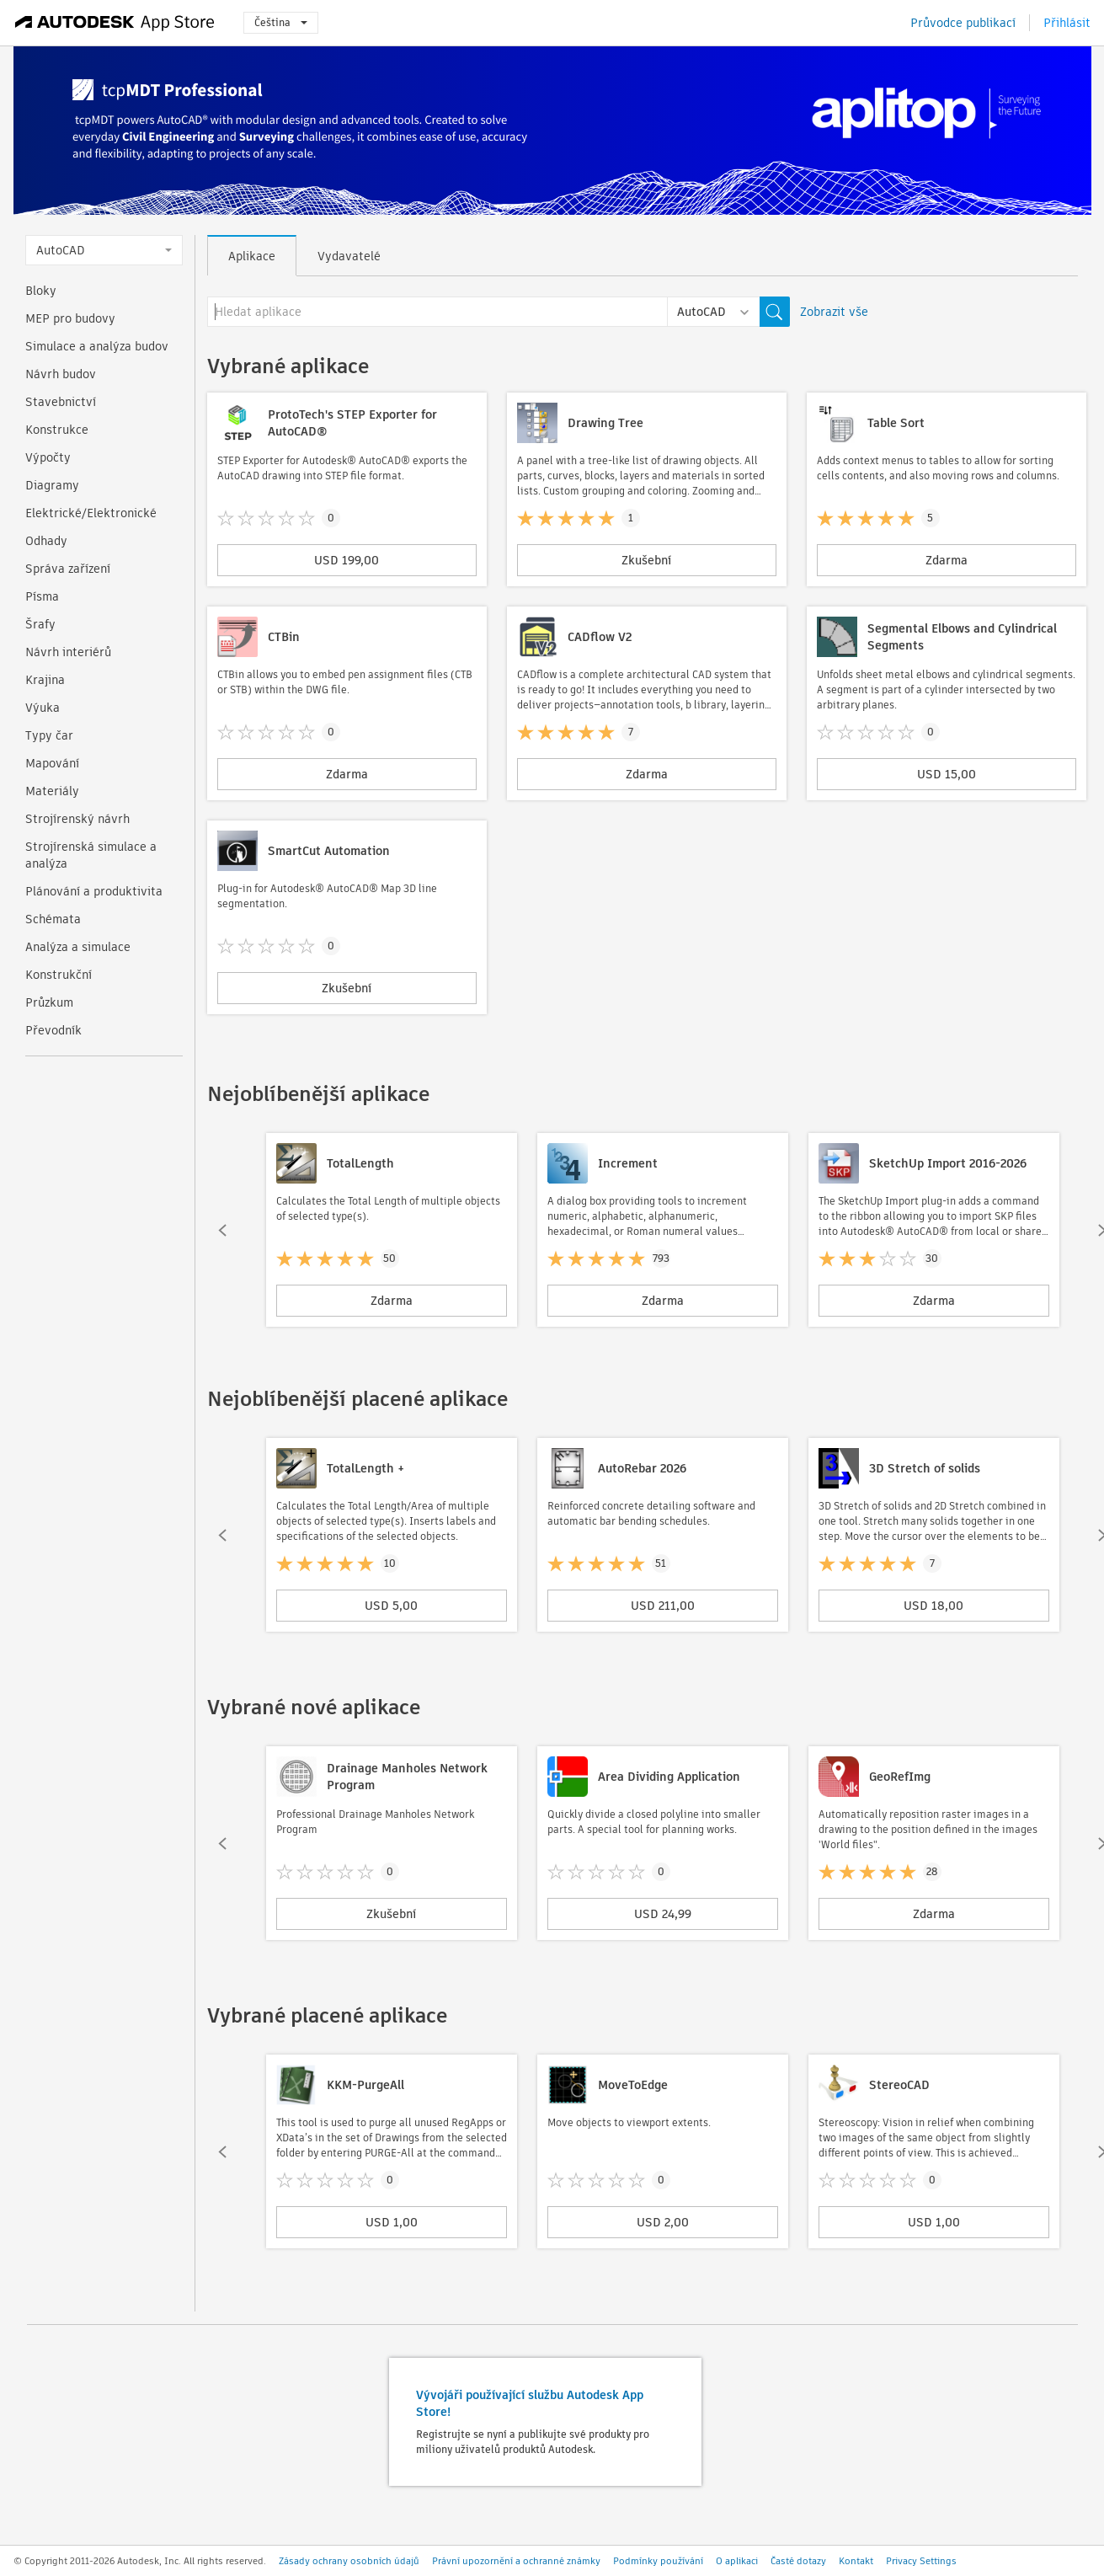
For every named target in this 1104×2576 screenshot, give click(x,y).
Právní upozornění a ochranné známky (516, 2561)
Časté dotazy (798, 2561)
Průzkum (49, 1002)
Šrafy (40, 624)
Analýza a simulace (78, 946)
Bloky (40, 290)
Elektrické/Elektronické (91, 513)
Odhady (46, 540)
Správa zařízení (67, 568)
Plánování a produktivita (94, 891)
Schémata (53, 919)
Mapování (52, 763)
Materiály (52, 791)
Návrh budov (60, 374)
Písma (42, 596)
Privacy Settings (921, 2561)
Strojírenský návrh (77, 818)
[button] (222, 1230)
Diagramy (52, 485)
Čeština (280, 22)
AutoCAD (104, 250)
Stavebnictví (60, 401)
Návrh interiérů (68, 652)
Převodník (53, 1030)
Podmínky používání (658, 2561)
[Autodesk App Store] (114, 22)
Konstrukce (56, 429)
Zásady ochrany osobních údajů (349, 2561)
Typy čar (49, 735)
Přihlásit (1067, 22)
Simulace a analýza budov (96, 346)
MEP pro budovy (70, 318)
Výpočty (48, 457)
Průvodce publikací (963, 22)
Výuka (42, 707)
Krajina (45, 679)
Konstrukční (58, 974)
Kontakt (856, 2561)
